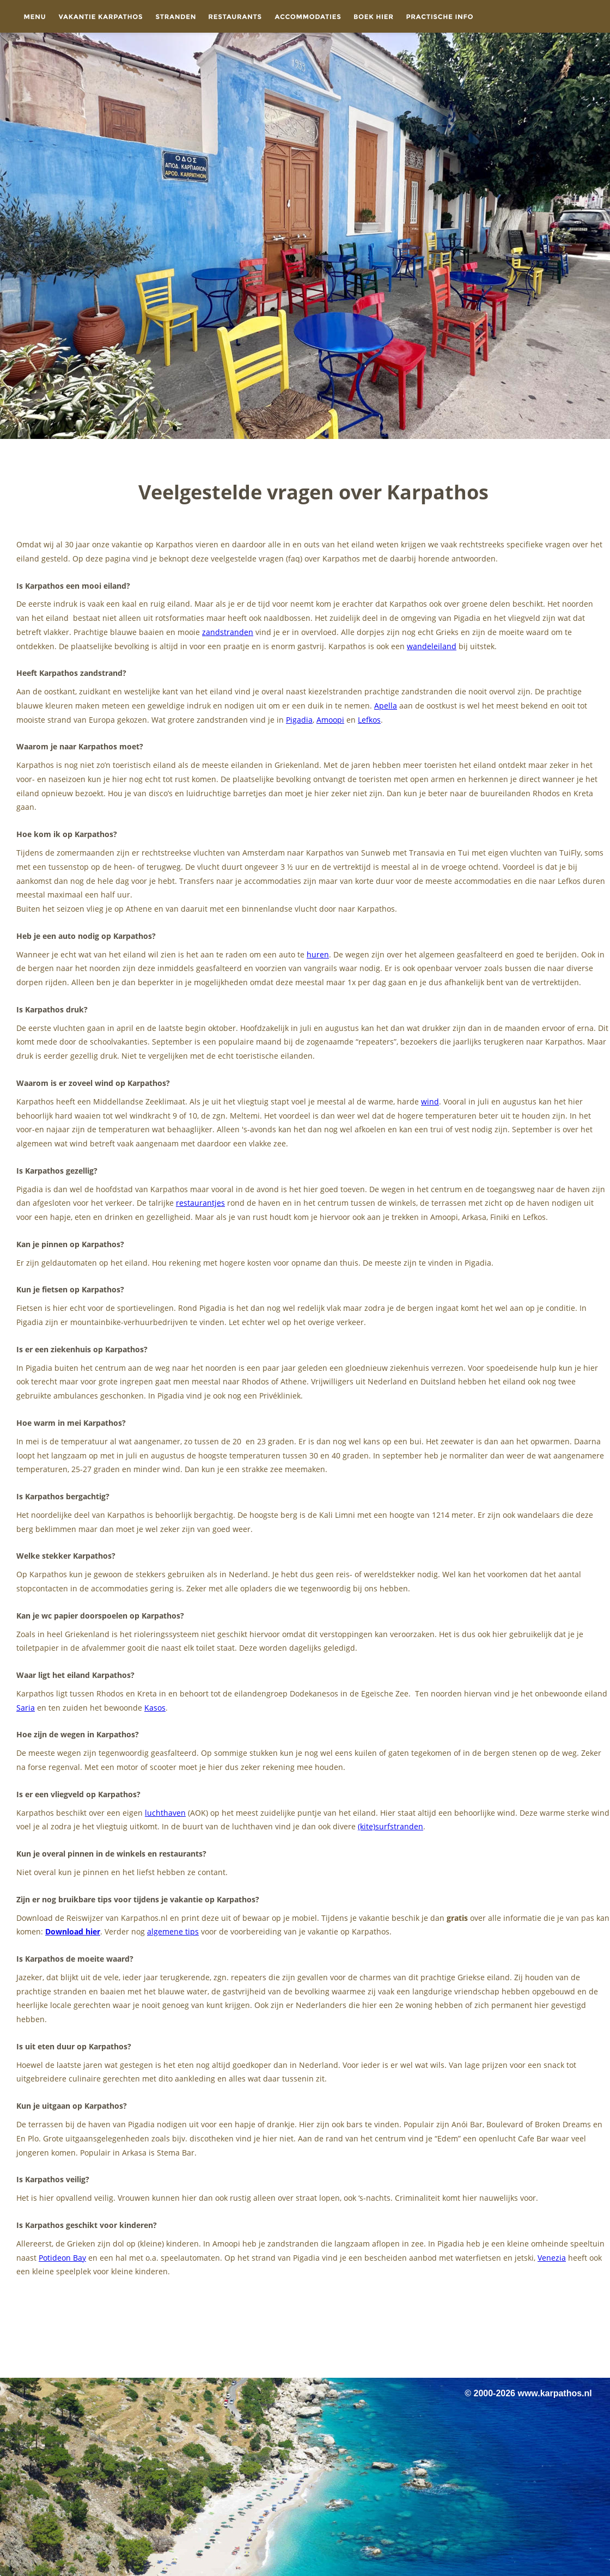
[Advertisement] (305, 2333)
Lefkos (369, 720)
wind (430, 1101)
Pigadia (299, 720)
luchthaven (165, 1813)
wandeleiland (431, 646)
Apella (385, 705)
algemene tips (173, 1931)
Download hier (72, 1931)
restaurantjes (200, 1203)
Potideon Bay (62, 2258)
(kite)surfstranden (390, 1826)
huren (318, 954)
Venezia (552, 2258)
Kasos (155, 1707)
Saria (25, 1707)
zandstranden (227, 632)
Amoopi (330, 720)
